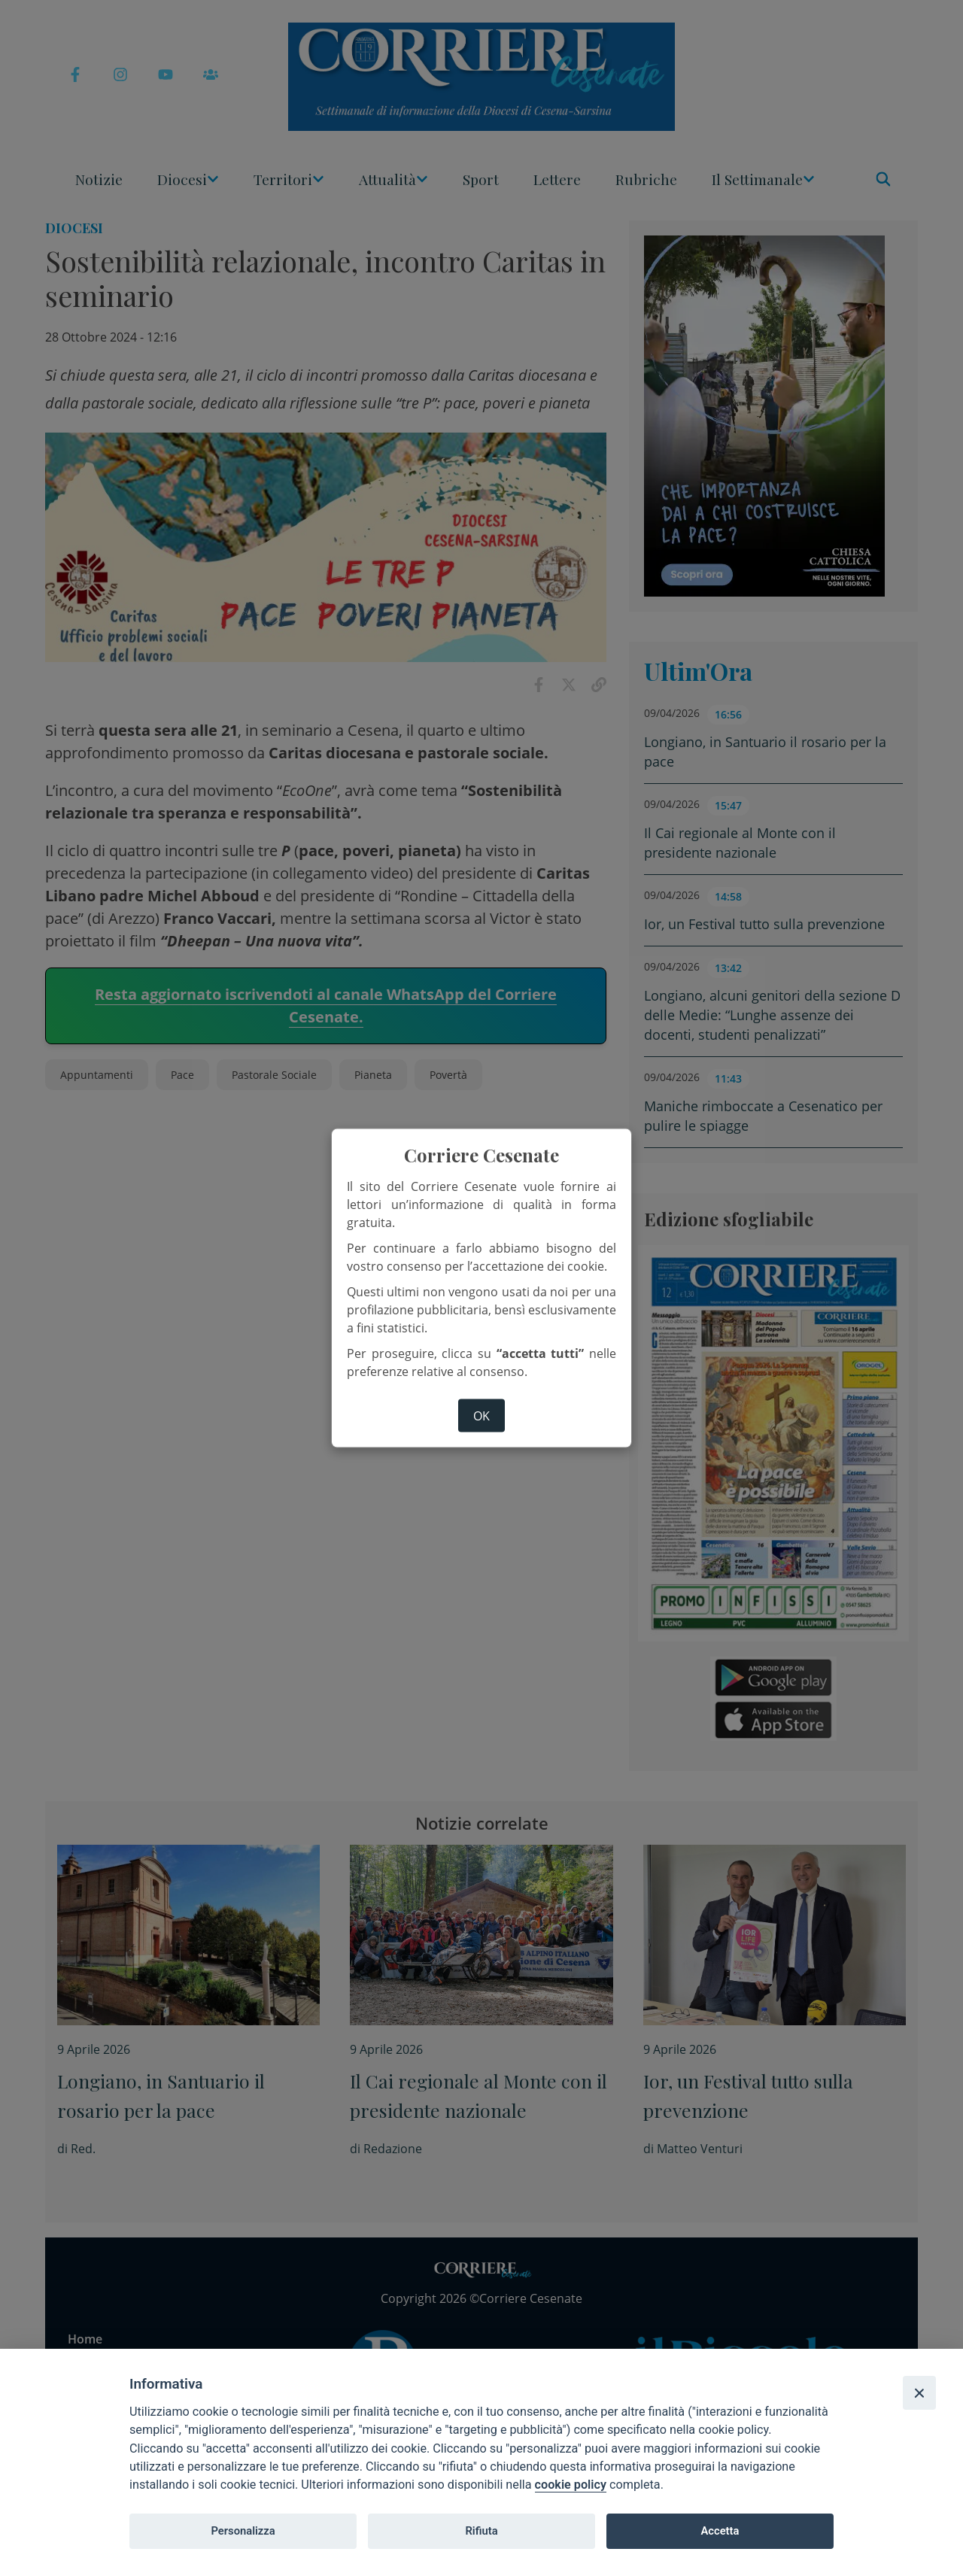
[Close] (919, 2392)
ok (481, 1415)
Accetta (719, 2531)
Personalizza (243, 2531)
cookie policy (570, 2484)
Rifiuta (481, 2531)
